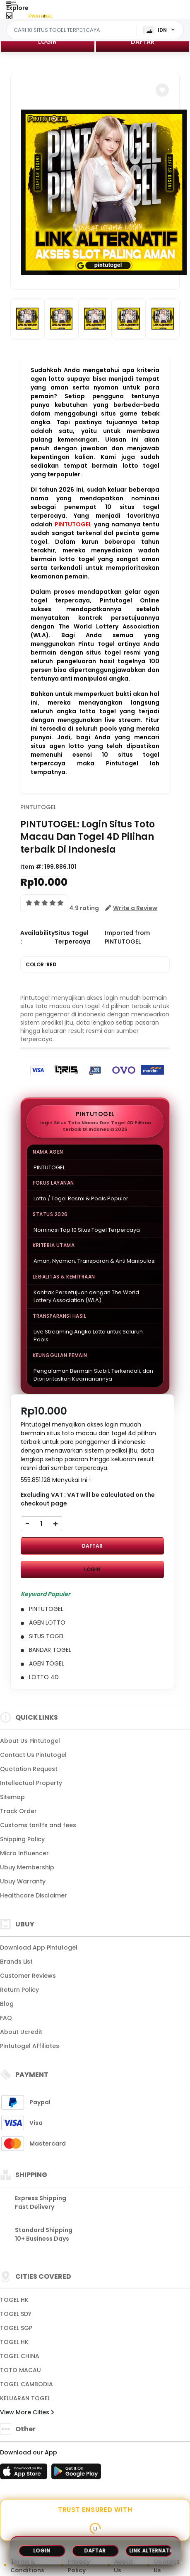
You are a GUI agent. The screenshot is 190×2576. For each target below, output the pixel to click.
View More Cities (27, 2412)
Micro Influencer (24, 1853)
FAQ (6, 2018)
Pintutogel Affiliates (29, 2046)
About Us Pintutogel (30, 1741)
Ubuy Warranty (23, 1881)
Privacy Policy (78, 2565)
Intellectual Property (31, 1783)
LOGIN (47, 42)
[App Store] (25, 2474)
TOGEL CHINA (19, 2356)
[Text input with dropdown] (73, 30)
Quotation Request (29, 1769)
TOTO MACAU (20, 2370)
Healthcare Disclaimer (33, 1895)
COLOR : (41, 964)
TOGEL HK (14, 2300)
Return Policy (19, 1990)
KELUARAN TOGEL (25, 2398)
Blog (7, 2004)
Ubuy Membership (27, 1867)
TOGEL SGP (16, 2328)
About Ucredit (21, 2032)
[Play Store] (76, 2474)
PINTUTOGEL (73, 524)
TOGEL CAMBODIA (26, 2384)
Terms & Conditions (27, 2565)
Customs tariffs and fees (38, 1825)
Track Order (18, 1811)
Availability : (37, 937)
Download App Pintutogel (38, 1947)
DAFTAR (142, 42)
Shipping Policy (22, 1839)
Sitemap (12, 1797)
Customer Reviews (28, 1975)
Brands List (16, 1961)
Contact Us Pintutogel (33, 1755)
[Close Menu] (9, 17)
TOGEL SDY (15, 2314)
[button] (162, 90)
